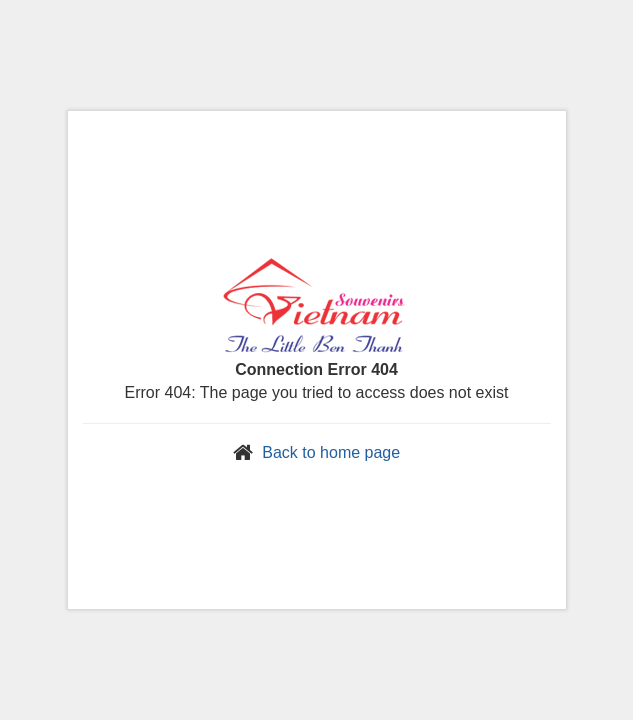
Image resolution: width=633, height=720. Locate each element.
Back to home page (331, 452)
